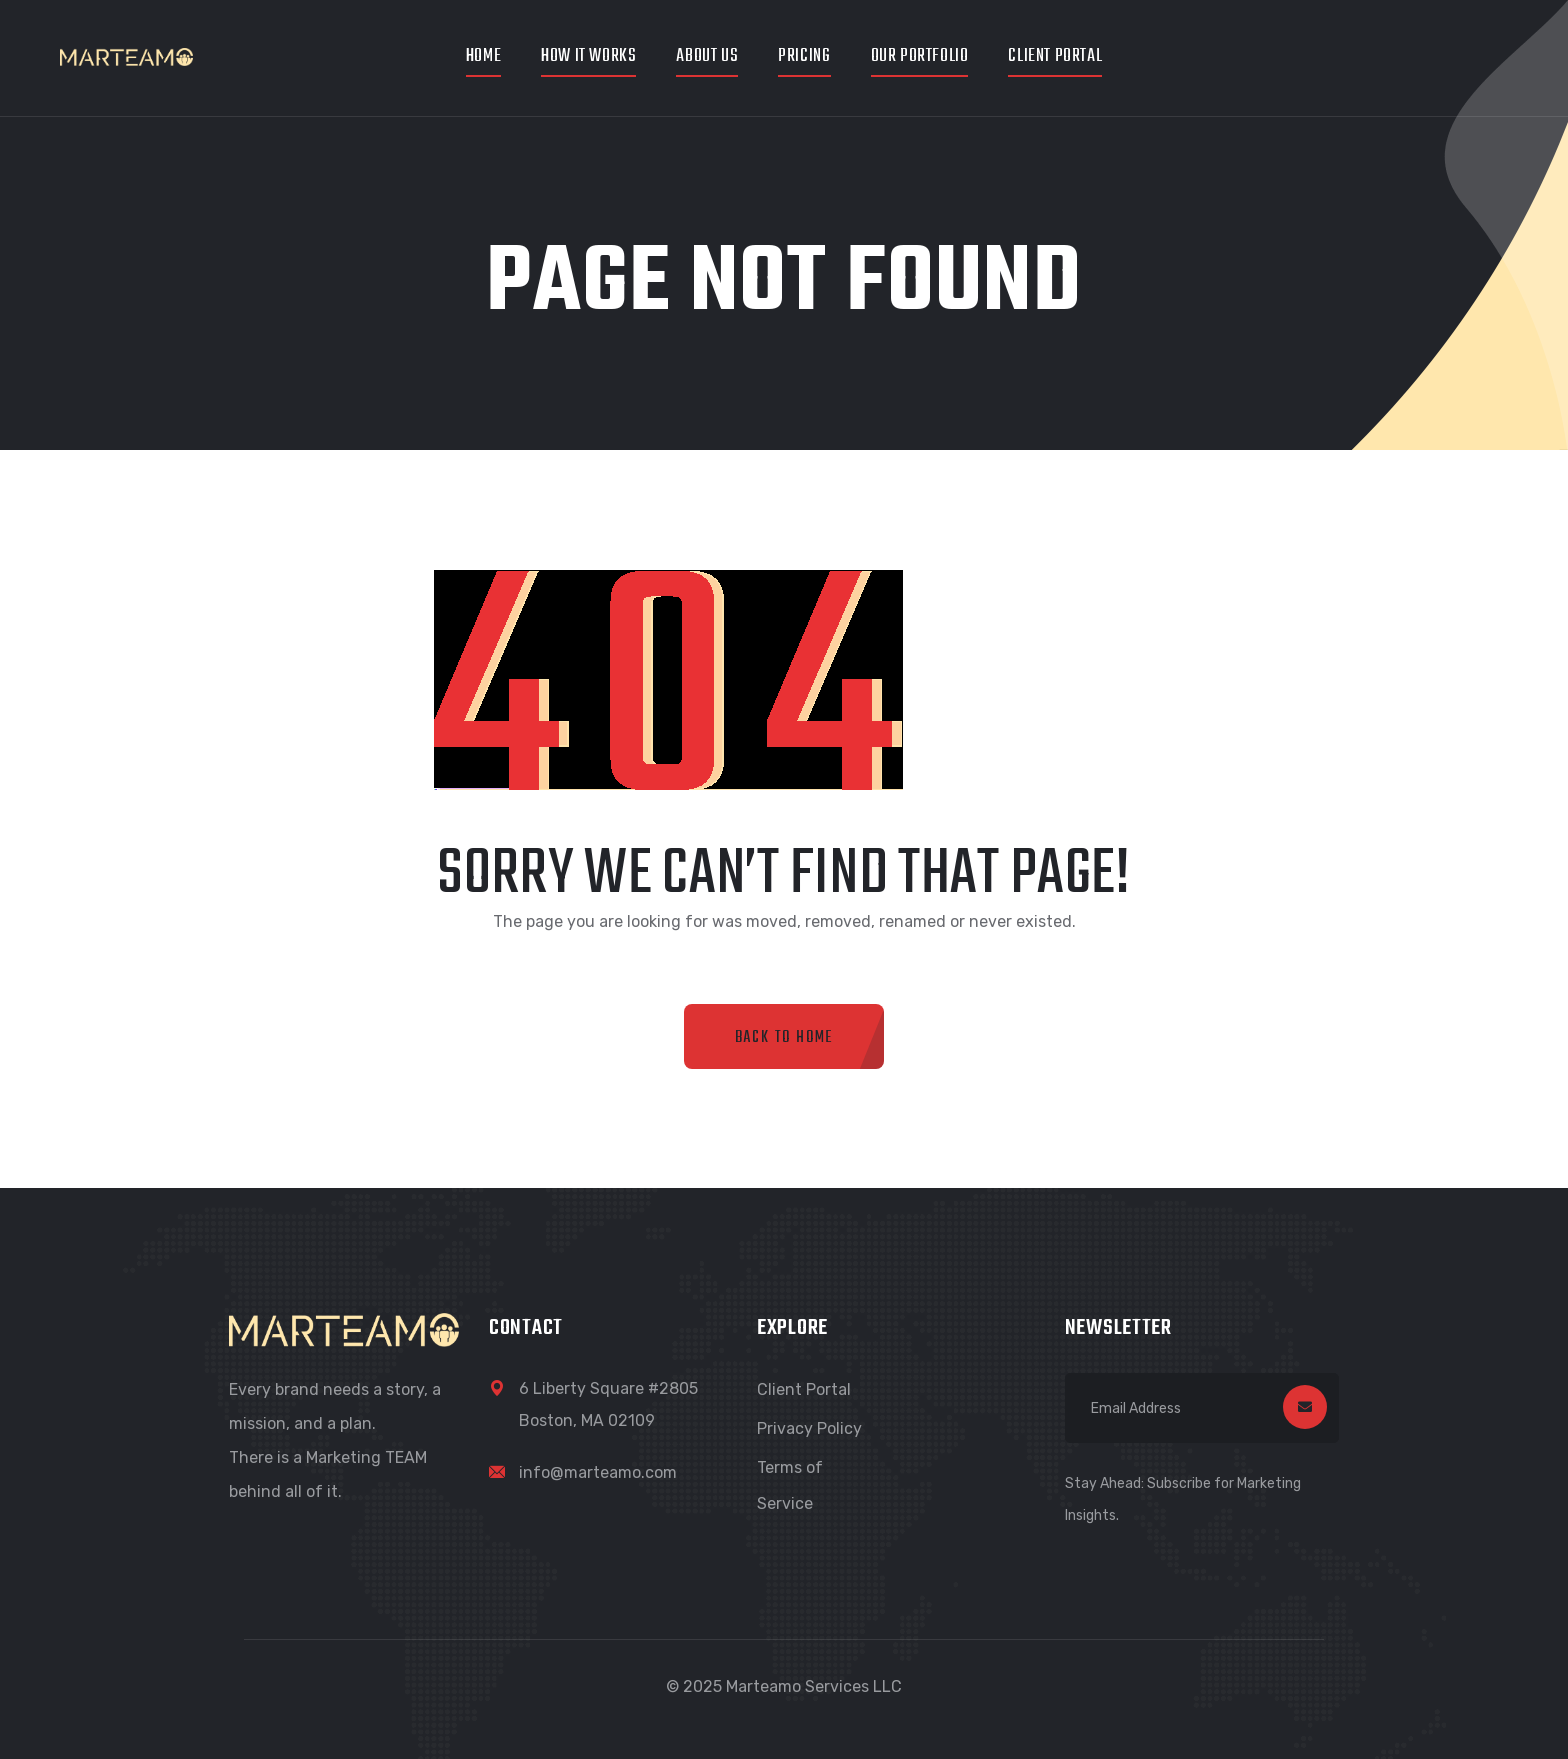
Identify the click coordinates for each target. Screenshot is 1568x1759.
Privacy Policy (809, 1428)
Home (483, 56)
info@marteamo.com (598, 1472)
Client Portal (1055, 56)
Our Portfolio (920, 56)
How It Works (588, 56)
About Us (707, 56)
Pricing (804, 56)
